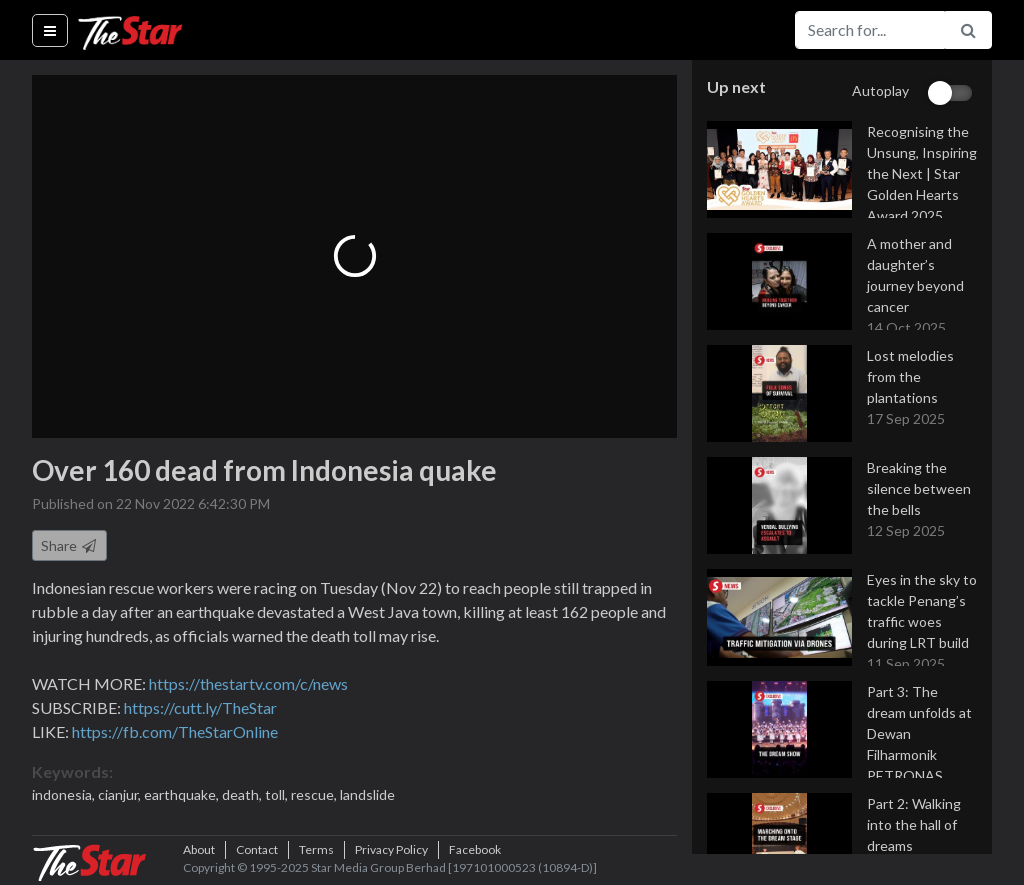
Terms (316, 849)
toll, (278, 794)
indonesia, (65, 794)
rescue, (315, 794)
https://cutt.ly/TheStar (200, 707)
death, (243, 794)
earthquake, (183, 794)
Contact (257, 849)
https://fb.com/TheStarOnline (175, 731)
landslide (367, 794)
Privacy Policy (391, 849)
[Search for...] (870, 30)
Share (69, 545)
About (199, 849)
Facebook (475, 849)
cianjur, (121, 794)
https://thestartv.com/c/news (248, 683)
